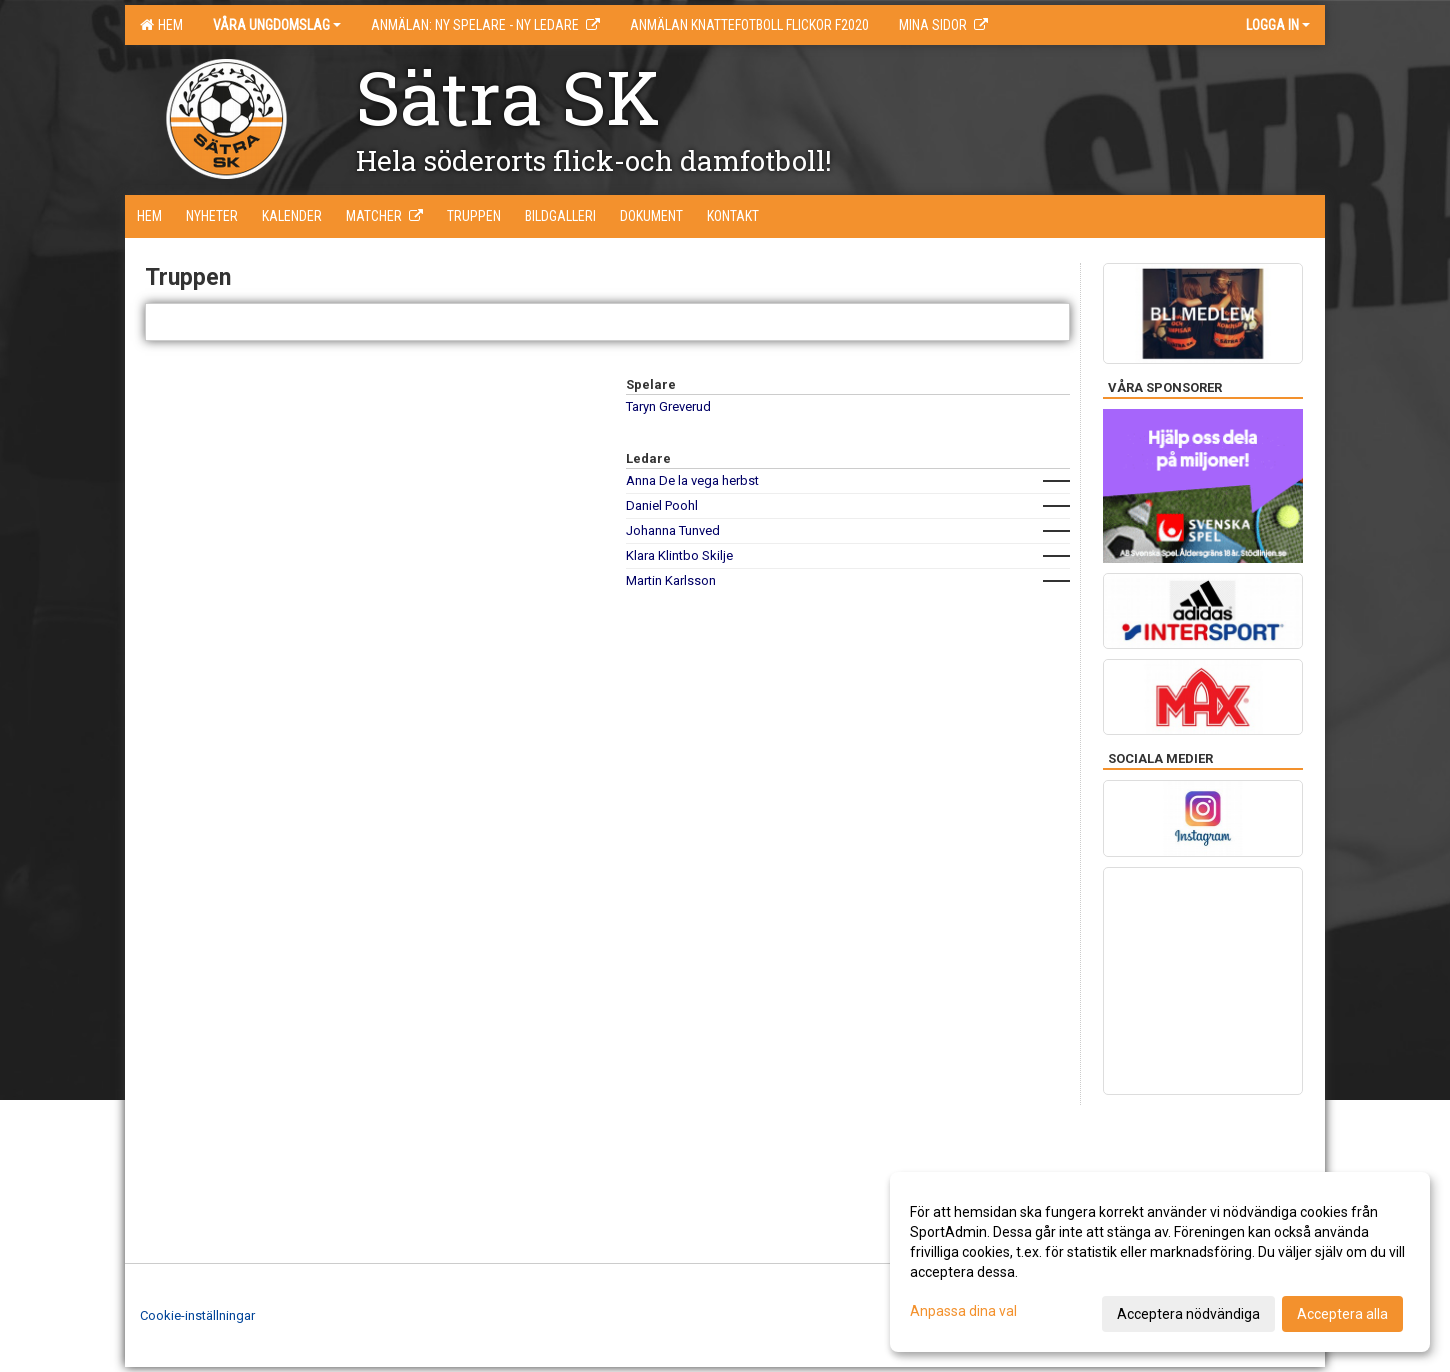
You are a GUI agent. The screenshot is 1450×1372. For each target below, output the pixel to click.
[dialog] (1160, 1262)
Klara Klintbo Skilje (679, 555)
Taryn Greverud (668, 406)
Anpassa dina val (963, 1311)
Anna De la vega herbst (692, 480)
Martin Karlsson (671, 580)
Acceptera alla (1342, 1314)
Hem (161, 25)
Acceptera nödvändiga (1188, 1314)
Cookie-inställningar (197, 1315)
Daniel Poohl (662, 505)
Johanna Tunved (673, 530)
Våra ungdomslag (277, 25)
